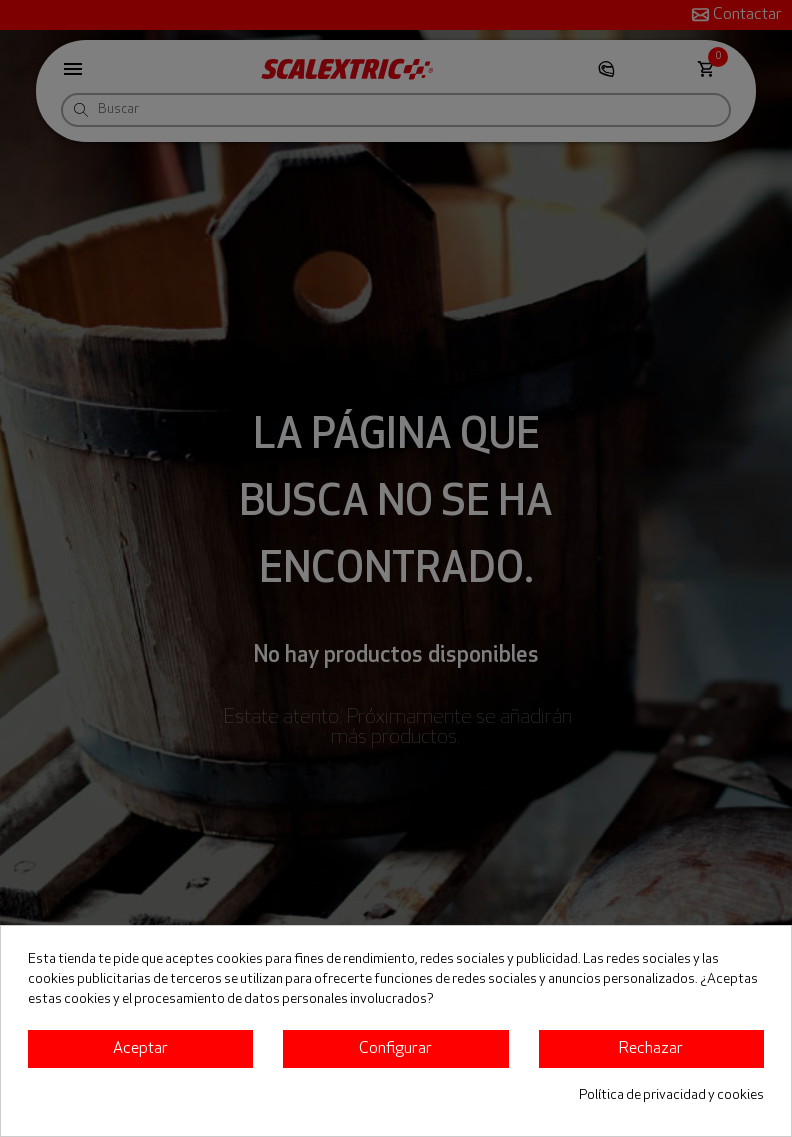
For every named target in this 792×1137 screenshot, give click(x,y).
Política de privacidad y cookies (671, 1095)
